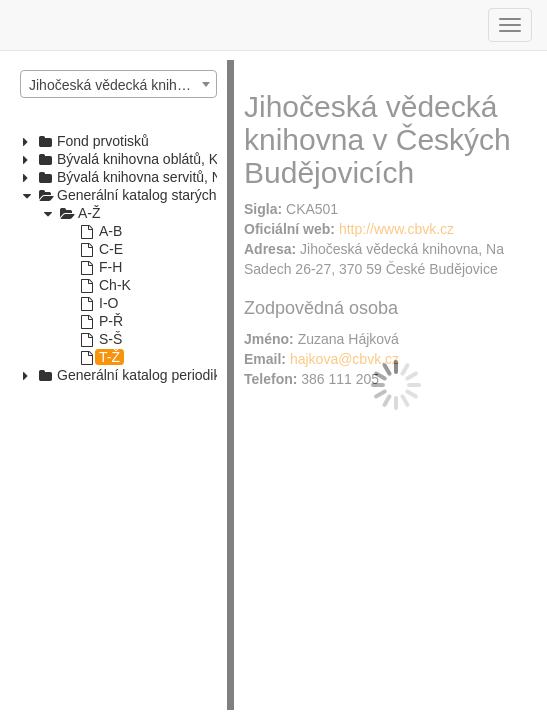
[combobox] (118, 84)
